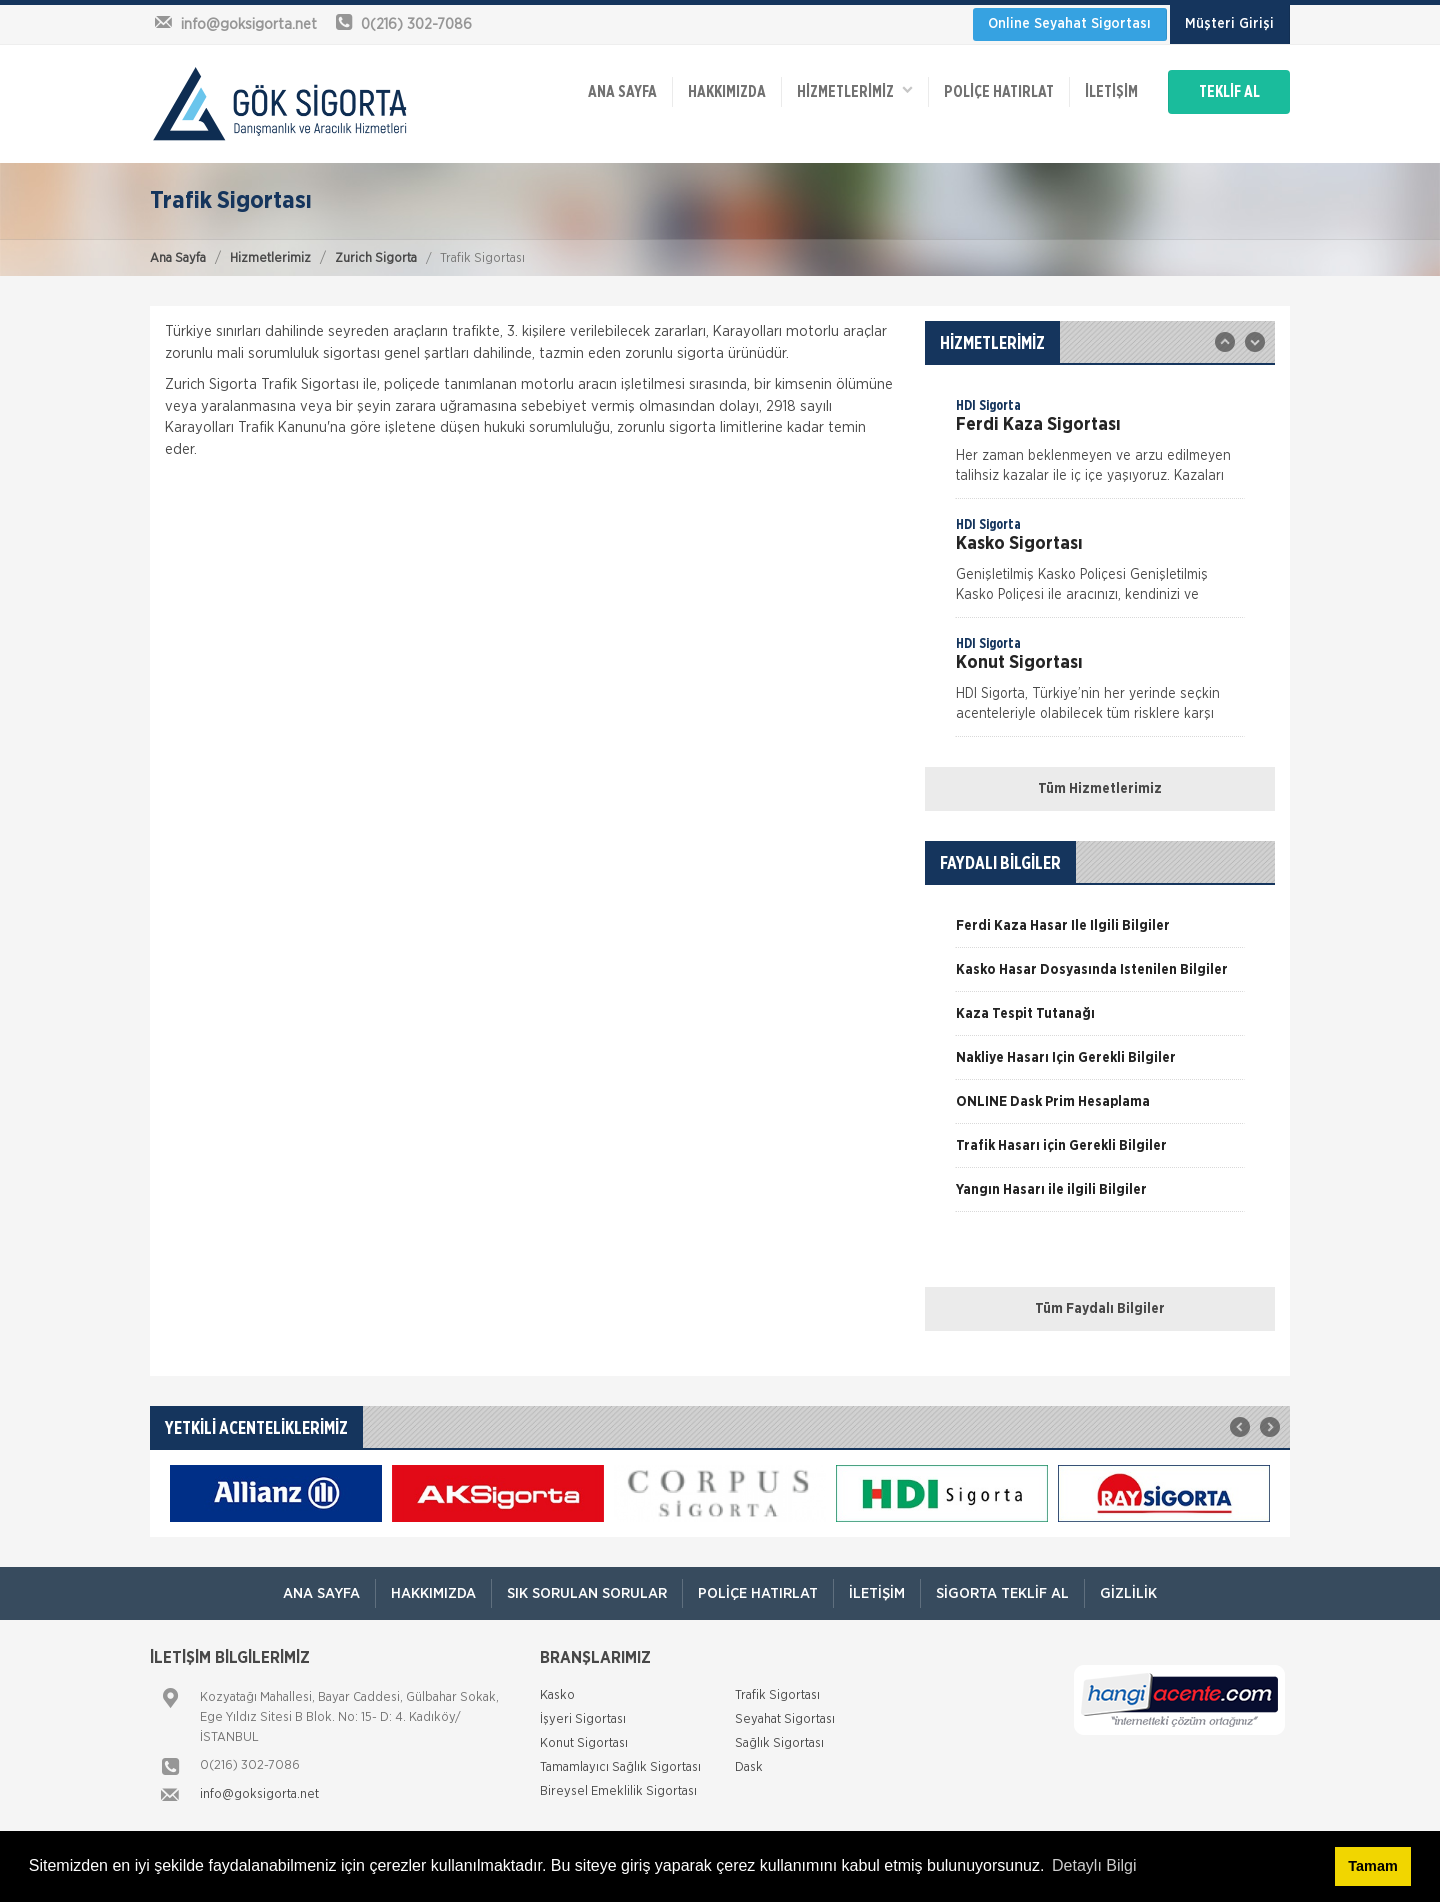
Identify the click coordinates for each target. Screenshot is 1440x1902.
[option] (1100, 447)
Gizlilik (1128, 1593)
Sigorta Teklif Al (1002, 1593)
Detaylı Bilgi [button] (1094, 1865)
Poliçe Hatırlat (999, 92)
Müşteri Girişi (1229, 24)
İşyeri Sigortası (583, 1719)
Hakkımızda (727, 92)
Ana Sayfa (178, 258)
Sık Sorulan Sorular (587, 1593)
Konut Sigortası (584, 1743)
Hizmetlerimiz (270, 258)
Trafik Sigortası (777, 1695)
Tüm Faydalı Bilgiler (1100, 1309)
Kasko (557, 1695)
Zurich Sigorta (376, 258)
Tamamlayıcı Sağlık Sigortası (620, 1767)
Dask (749, 1767)
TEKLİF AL (1229, 92)
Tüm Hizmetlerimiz (1100, 789)
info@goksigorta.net (259, 1794)
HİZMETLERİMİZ (855, 90)
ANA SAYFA (622, 92)
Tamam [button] (1372, 1866)
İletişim (1111, 92)
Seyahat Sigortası (785, 1719)
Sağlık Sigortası (779, 1743)
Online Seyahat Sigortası (1069, 24)
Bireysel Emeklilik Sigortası (618, 1791)
